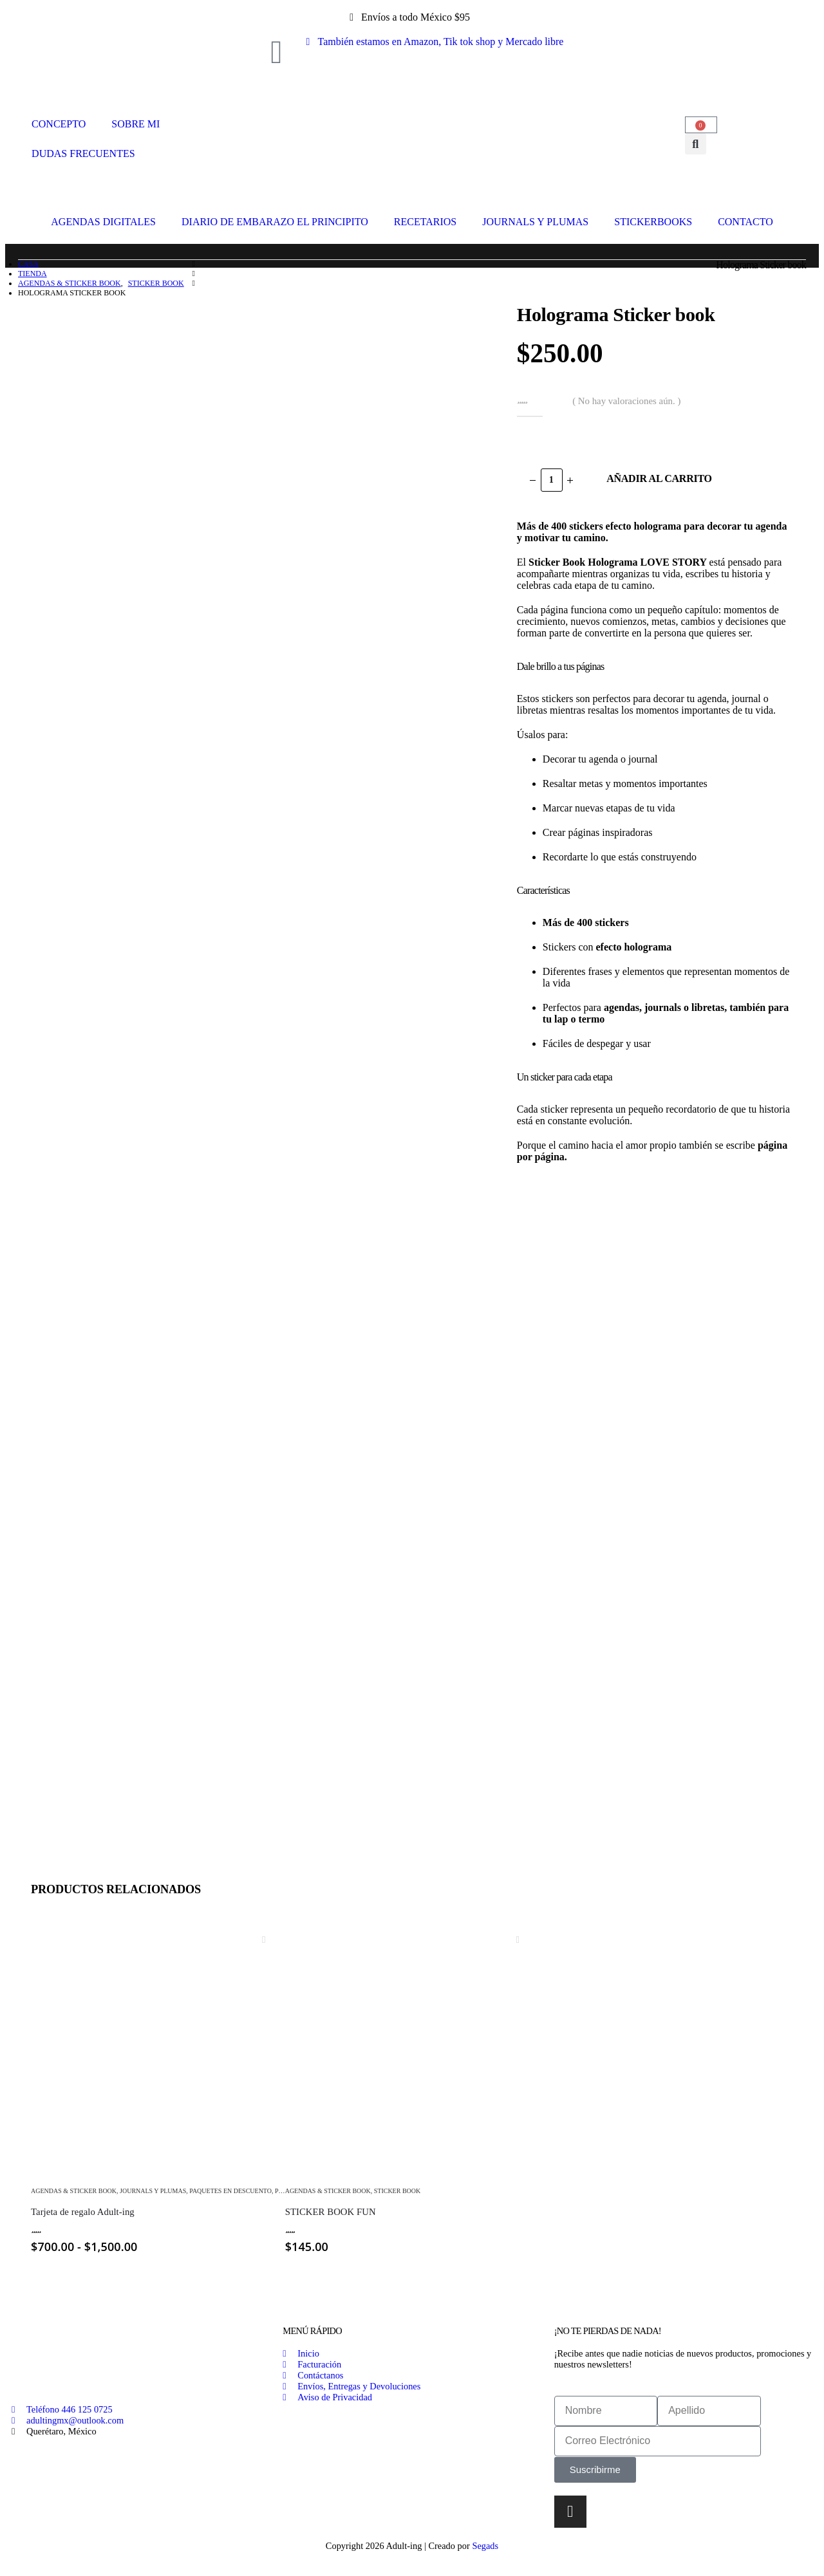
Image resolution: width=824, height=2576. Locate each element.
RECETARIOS (425, 221)
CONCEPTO (59, 123)
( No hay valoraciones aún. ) (626, 401)
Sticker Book (397, 2190)
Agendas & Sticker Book (74, 2190)
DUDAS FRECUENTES (83, 153)
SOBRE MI (135, 123)
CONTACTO (745, 221)
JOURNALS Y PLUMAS (535, 221)
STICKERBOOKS (653, 221)
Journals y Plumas (153, 2190)
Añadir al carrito (659, 478)
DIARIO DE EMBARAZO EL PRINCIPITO (275, 221)
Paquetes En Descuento (230, 2190)
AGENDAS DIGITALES (103, 221)
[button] (695, 143)
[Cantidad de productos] (552, 480)
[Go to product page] (158, 2046)
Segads (485, 2546)
